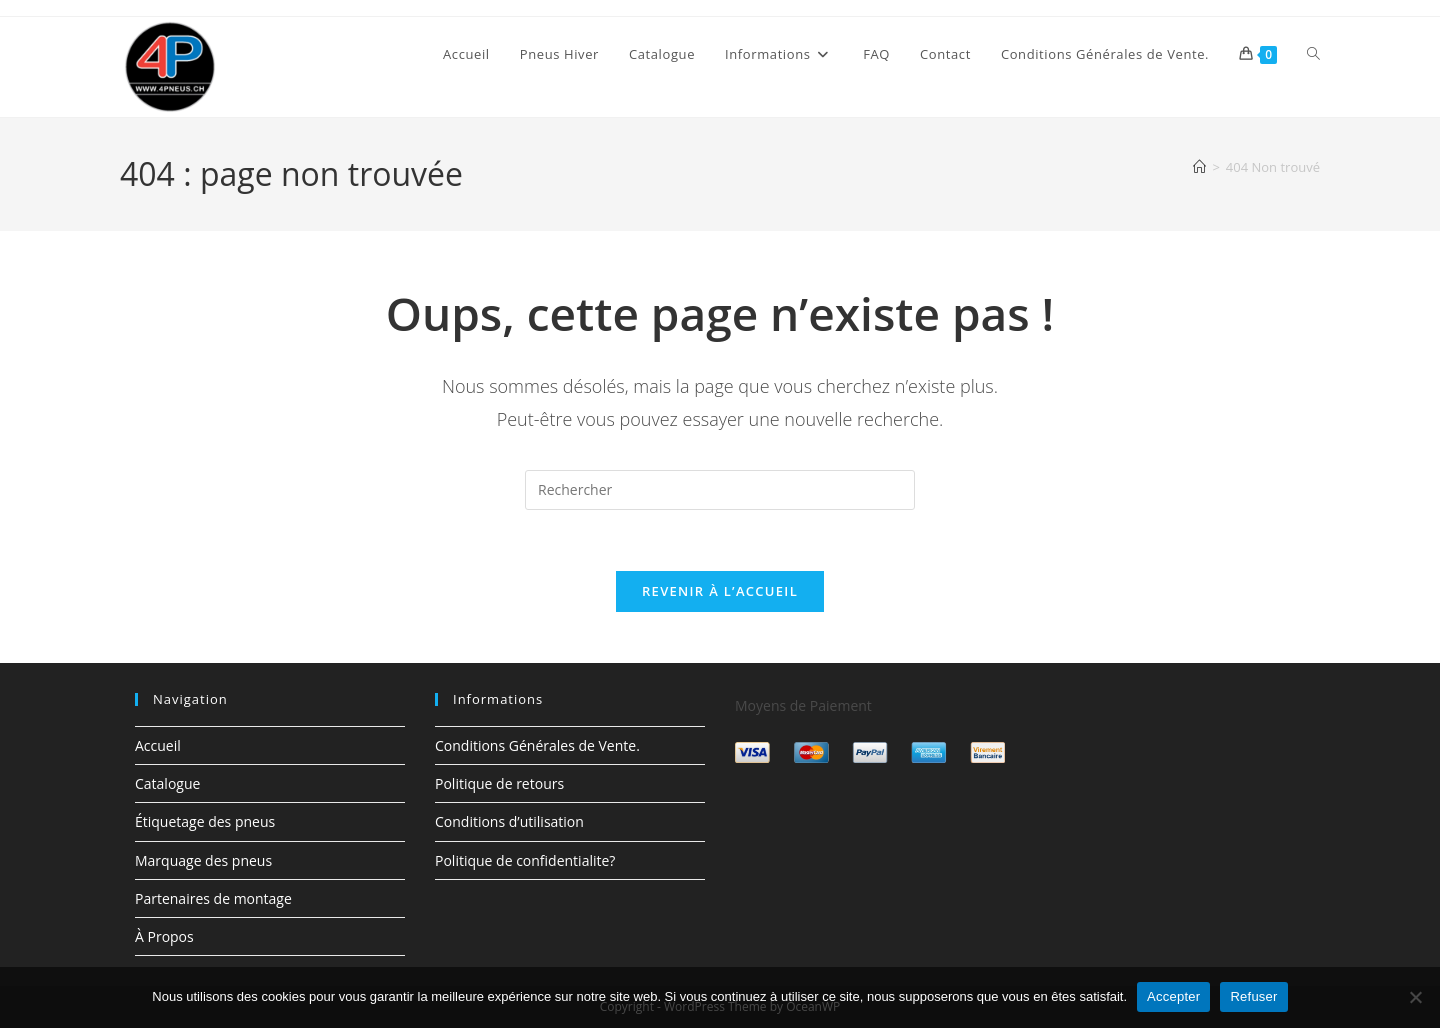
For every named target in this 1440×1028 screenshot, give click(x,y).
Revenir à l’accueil (720, 591)
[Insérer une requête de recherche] (720, 490)
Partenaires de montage (213, 898)
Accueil (158, 745)
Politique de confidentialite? (525, 860)
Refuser (1253, 996)
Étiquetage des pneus (205, 821)
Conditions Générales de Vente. (537, 745)
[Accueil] (1199, 167)
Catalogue (167, 783)
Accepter (1173, 996)
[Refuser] (1415, 997)
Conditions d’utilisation (509, 821)
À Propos (164, 936)
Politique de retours (499, 783)
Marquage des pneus (203, 860)
